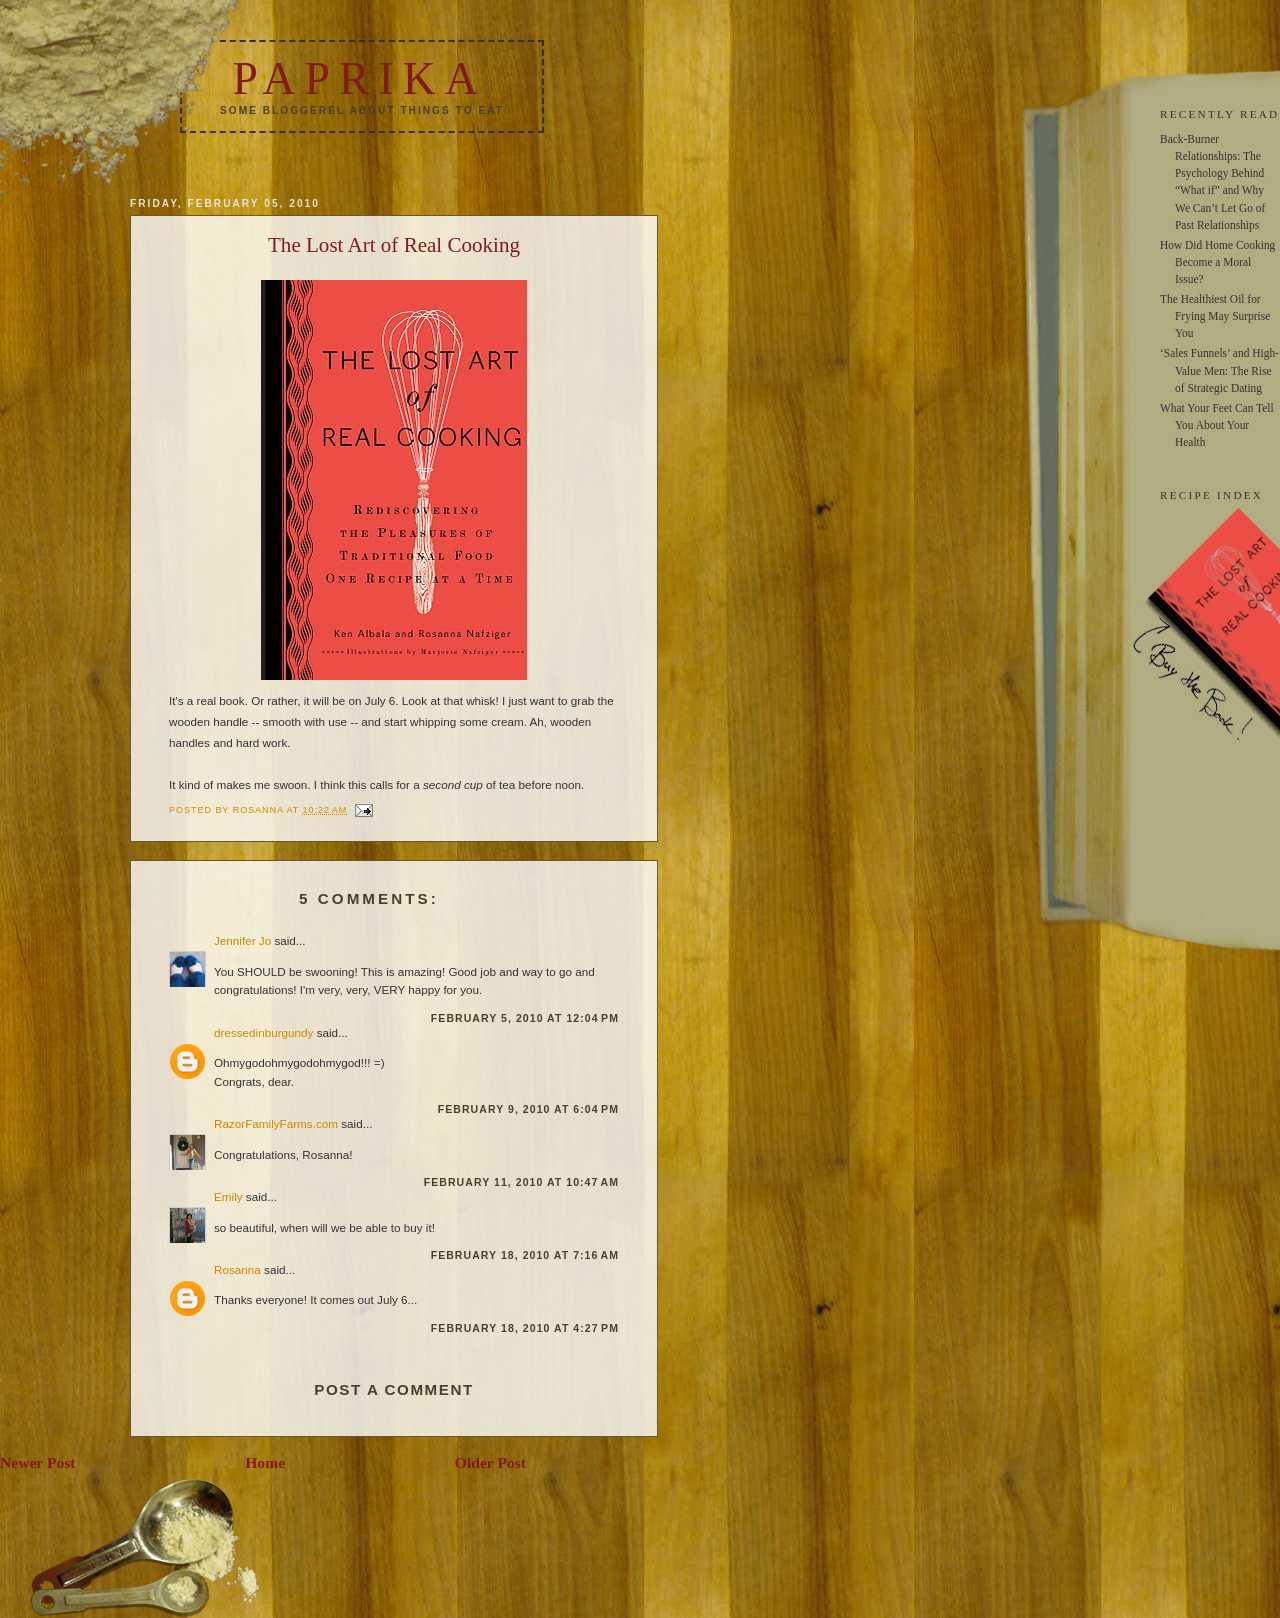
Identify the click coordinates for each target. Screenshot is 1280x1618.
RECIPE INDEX (1211, 495)
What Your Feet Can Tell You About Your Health (1217, 425)
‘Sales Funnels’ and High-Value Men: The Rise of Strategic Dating (1219, 370)
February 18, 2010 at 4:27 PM (525, 1328)
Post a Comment (394, 1389)
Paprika (359, 78)
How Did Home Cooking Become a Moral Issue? (1217, 262)
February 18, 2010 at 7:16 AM (525, 1255)
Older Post (490, 1462)
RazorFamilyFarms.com (276, 1123)
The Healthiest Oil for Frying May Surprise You (1215, 316)
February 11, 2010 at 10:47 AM (521, 1182)
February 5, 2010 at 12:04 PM (525, 1018)
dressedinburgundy (263, 1032)
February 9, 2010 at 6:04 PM (528, 1109)
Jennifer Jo (242, 940)
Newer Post (38, 1462)
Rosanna (237, 1269)
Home (265, 1462)
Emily (228, 1196)
